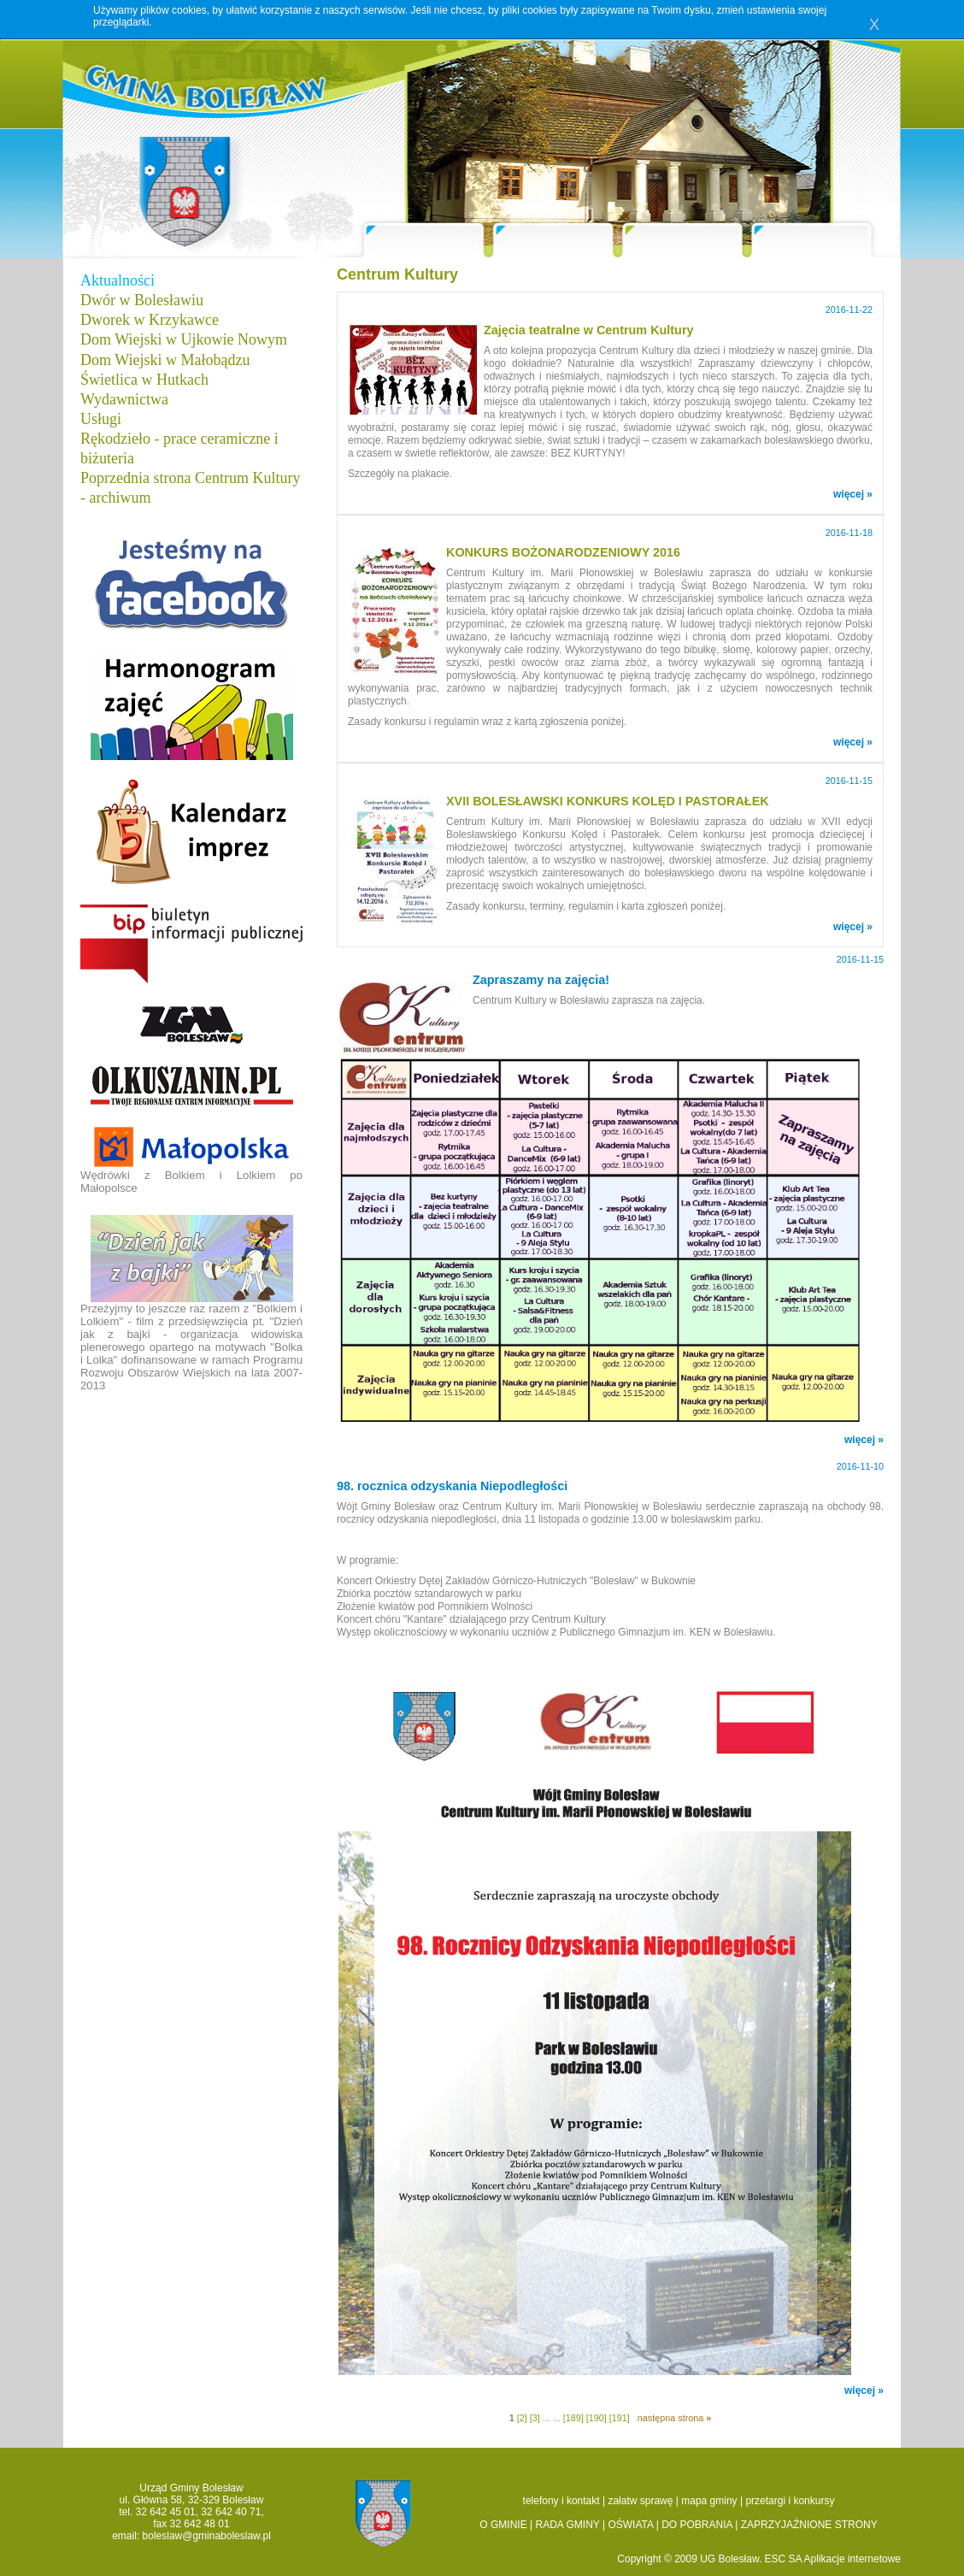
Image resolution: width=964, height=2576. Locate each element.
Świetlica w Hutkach (144, 379)
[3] (535, 2418)
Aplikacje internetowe (852, 2559)
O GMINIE (502, 2525)
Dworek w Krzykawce (149, 319)
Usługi (100, 418)
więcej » (853, 494)
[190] (596, 2418)
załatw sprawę (640, 2501)
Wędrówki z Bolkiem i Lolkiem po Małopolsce (191, 1159)
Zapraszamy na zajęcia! (541, 980)
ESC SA (784, 2559)
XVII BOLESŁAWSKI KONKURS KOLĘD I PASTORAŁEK (607, 801)
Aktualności (117, 280)
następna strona (674, 2418)
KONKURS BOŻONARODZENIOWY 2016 (563, 552)
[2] (522, 2418)
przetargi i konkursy (789, 2501)
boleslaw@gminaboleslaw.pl (207, 2536)
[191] (619, 2418)
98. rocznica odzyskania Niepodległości (452, 1486)
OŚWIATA (630, 2525)
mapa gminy (709, 2501)
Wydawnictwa (124, 399)
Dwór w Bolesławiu (141, 300)
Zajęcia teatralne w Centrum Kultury (589, 330)
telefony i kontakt (561, 2501)
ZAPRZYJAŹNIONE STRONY (809, 2525)
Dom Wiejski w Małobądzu (165, 359)
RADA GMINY (568, 2525)
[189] (573, 2418)
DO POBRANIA (696, 2525)
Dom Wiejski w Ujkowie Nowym (183, 339)
